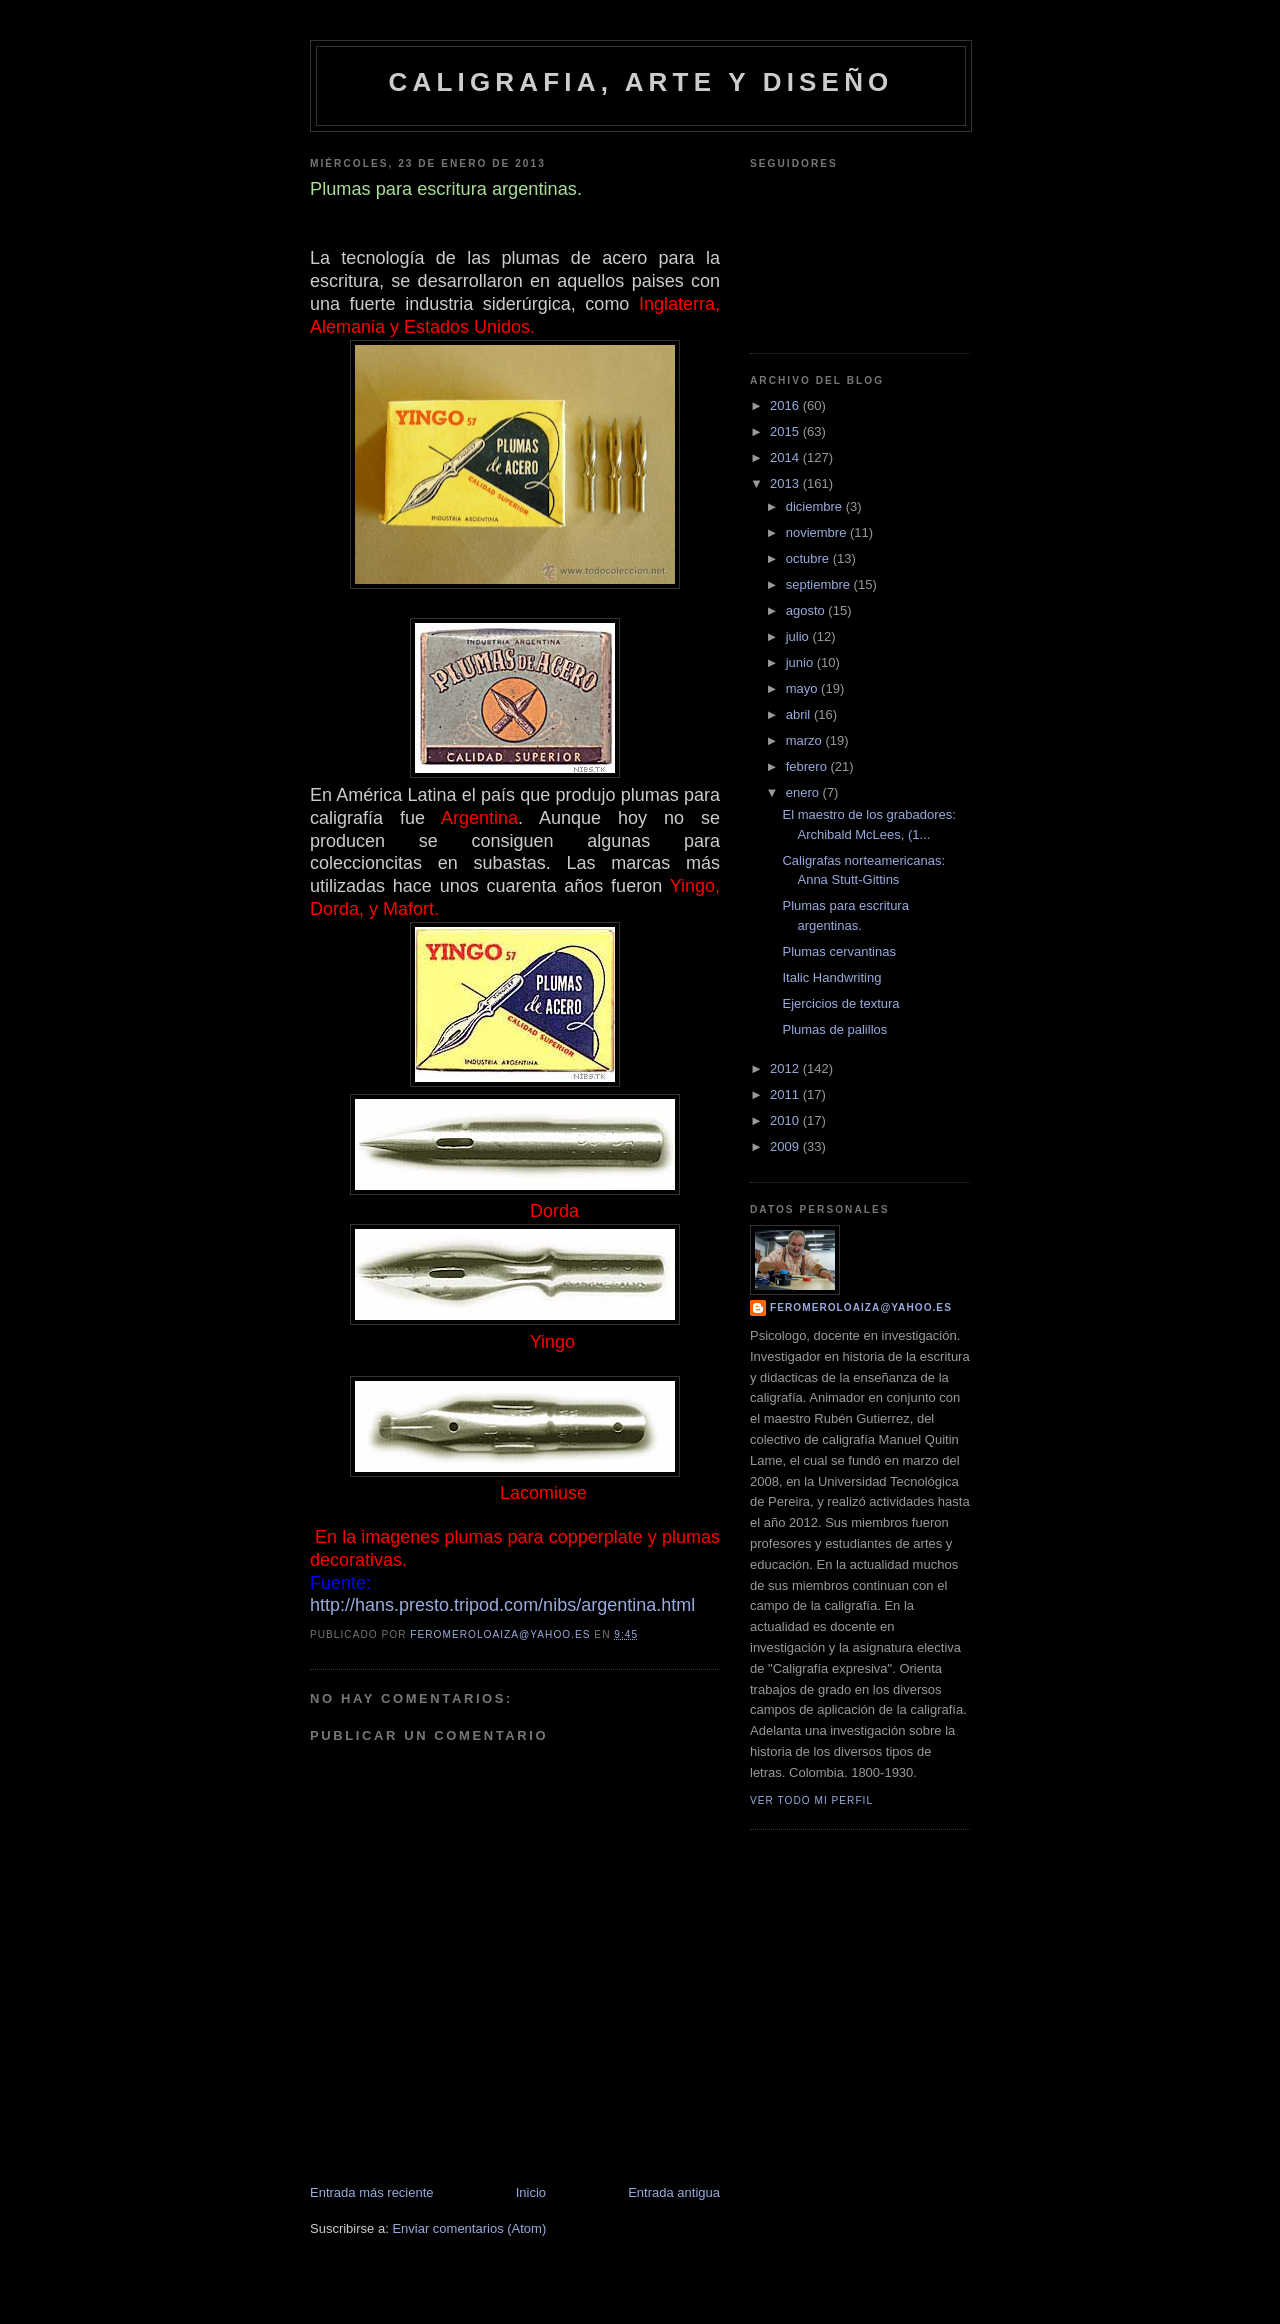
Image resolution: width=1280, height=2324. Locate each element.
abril (800, 714)
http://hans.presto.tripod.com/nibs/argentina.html (502, 1605)
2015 (786, 431)
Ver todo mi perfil (811, 1800)
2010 (786, 1120)
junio (801, 662)
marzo (806, 740)
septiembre (820, 584)
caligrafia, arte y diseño (640, 82)
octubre (809, 558)
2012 (786, 1068)
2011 (786, 1094)
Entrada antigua (674, 2192)
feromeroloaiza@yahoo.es (861, 1307)
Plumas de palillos (834, 1029)
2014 (786, 457)
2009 (786, 1146)
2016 (786, 405)
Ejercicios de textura (840, 1003)
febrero (808, 766)
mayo (803, 688)
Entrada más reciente (372, 2192)
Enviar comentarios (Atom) (469, 2228)
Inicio (531, 2192)
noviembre (818, 532)
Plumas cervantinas (838, 951)
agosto (807, 610)
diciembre (816, 506)
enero (804, 792)
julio (799, 636)
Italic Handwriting (831, 977)
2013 (786, 483)
